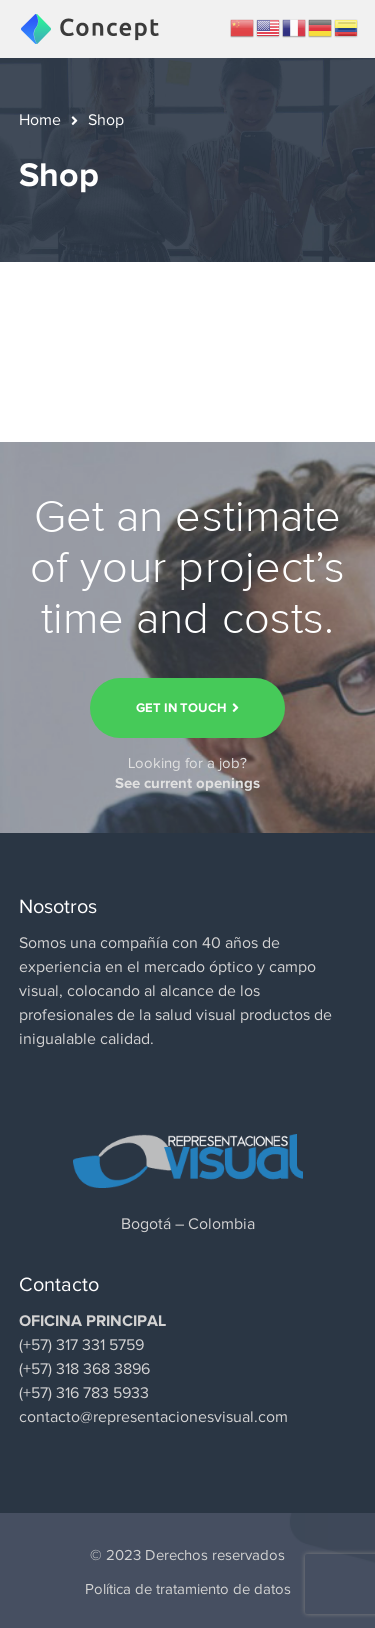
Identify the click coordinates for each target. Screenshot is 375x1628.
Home (40, 120)
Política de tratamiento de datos (188, 1589)
